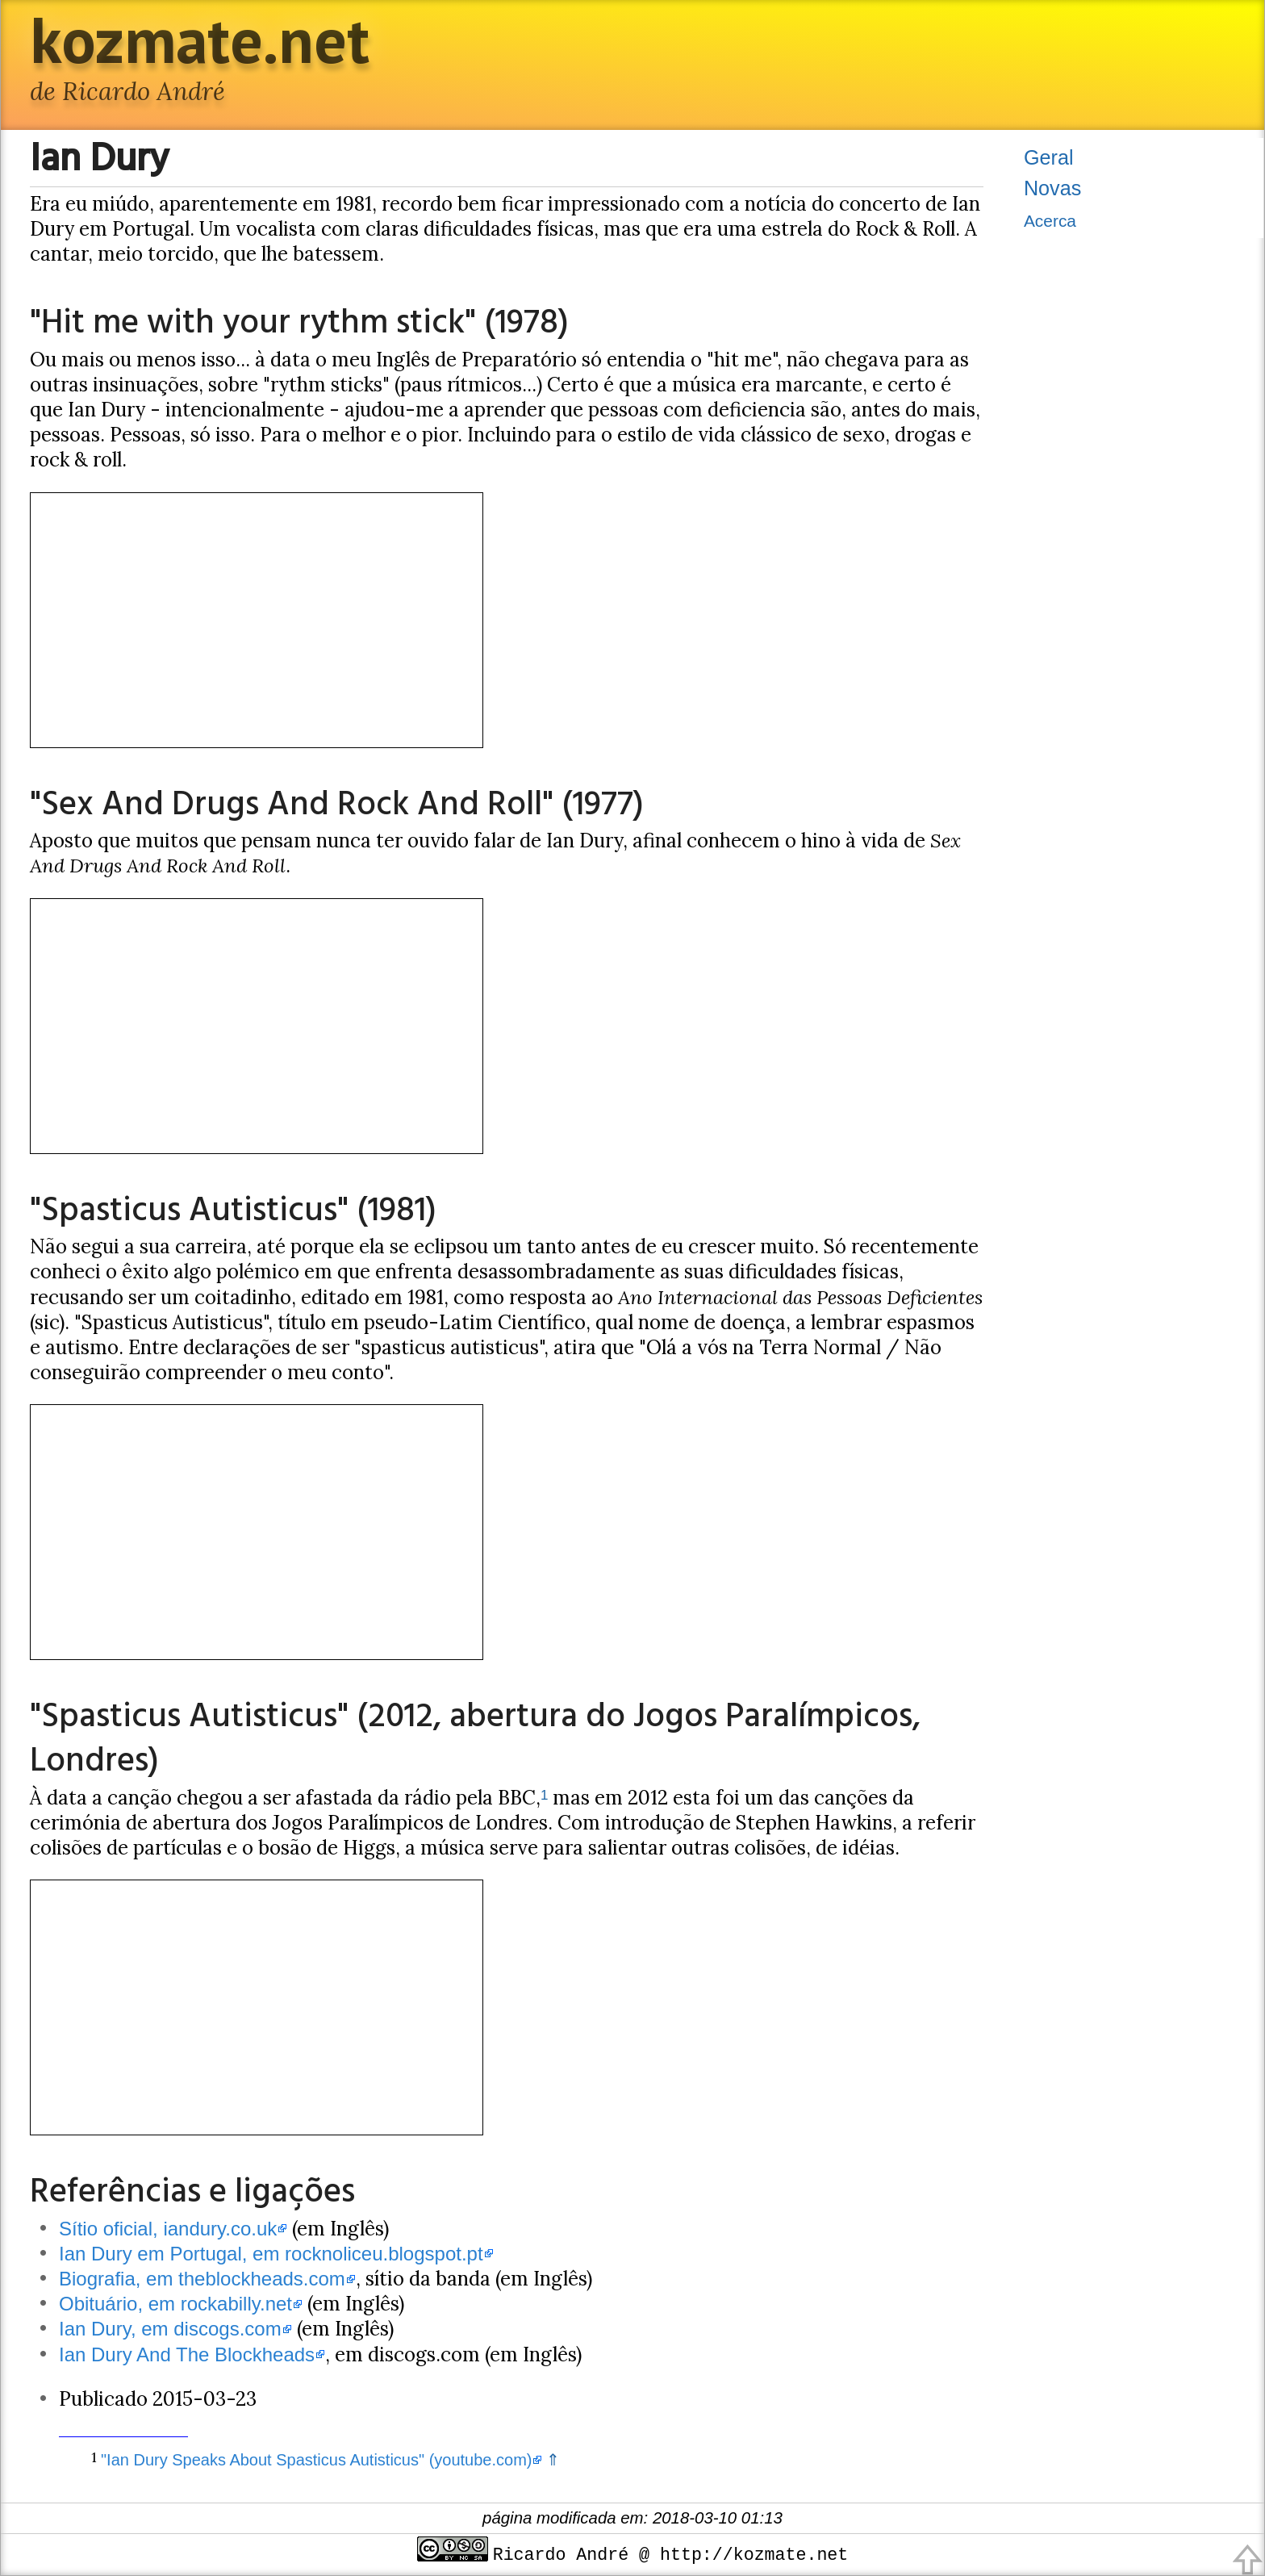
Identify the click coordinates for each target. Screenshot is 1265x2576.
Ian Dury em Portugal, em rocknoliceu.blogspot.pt (271, 2253)
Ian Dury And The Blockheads (187, 2354)
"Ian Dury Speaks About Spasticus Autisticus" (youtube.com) (316, 2460)
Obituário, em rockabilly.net (175, 2304)
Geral (1049, 157)
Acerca (1050, 220)
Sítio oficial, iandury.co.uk (168, 2228)
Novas (1052, 188)
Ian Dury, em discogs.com (170, 2329)
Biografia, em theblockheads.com (202, 2279)
